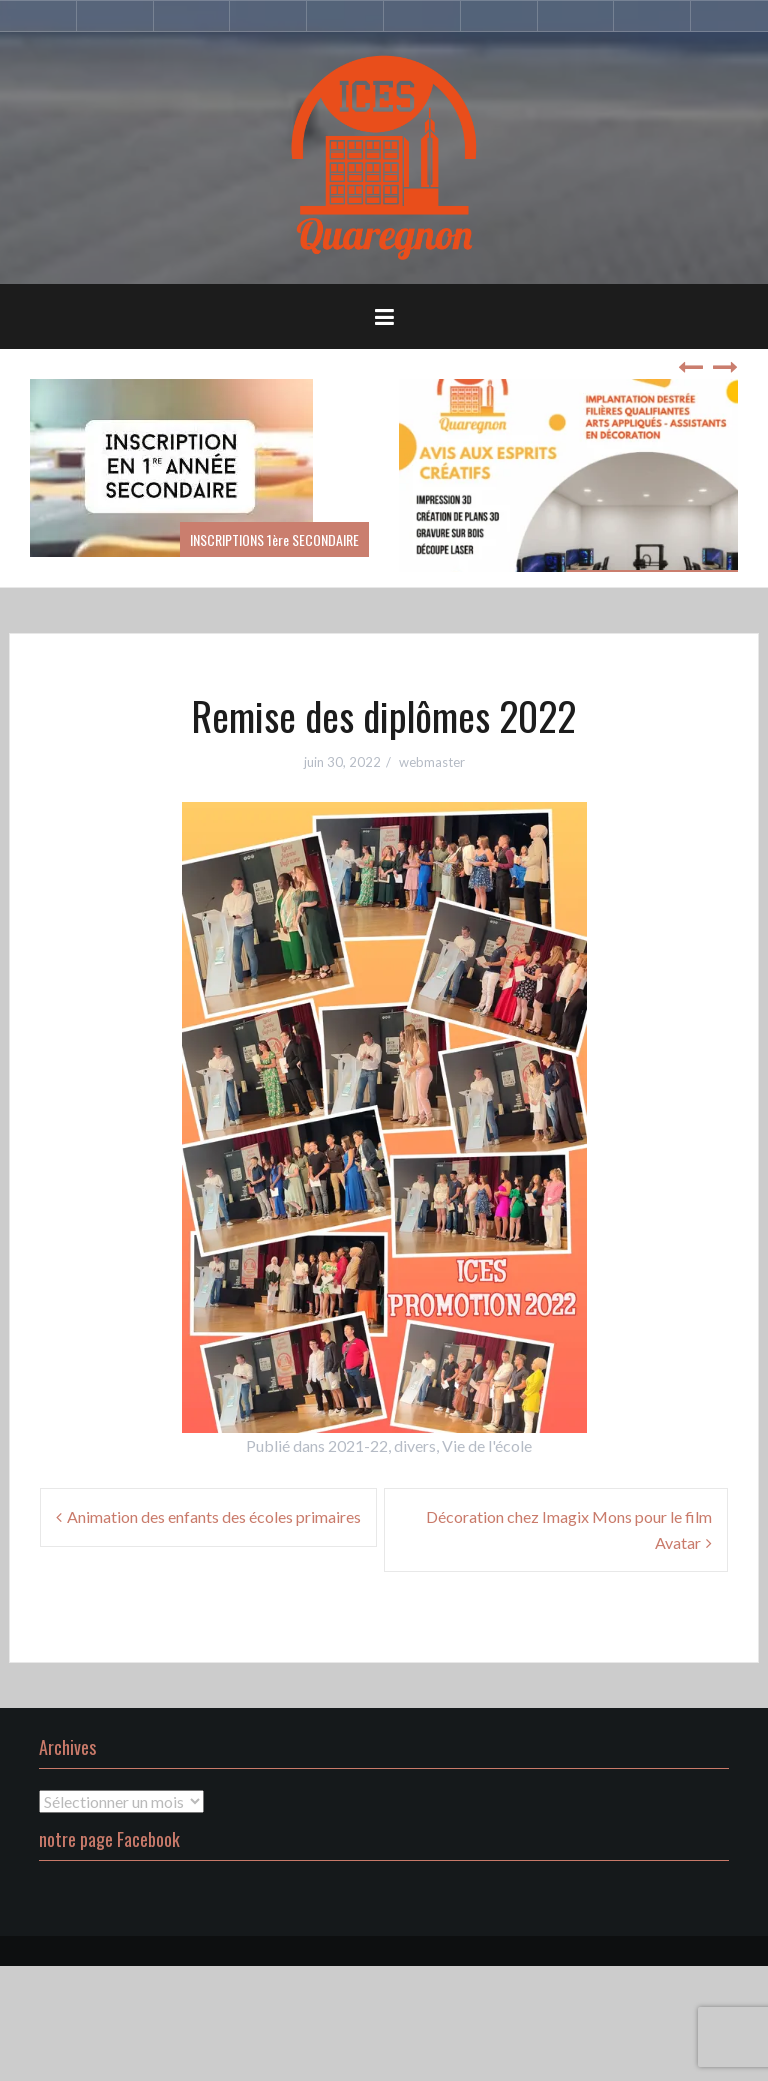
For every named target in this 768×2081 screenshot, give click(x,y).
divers (415, 1445)
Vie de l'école (487, 1445)
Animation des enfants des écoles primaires (214, 1516)
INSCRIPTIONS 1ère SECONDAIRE (274, 539)
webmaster (432, 762)
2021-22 (358, 1445)
